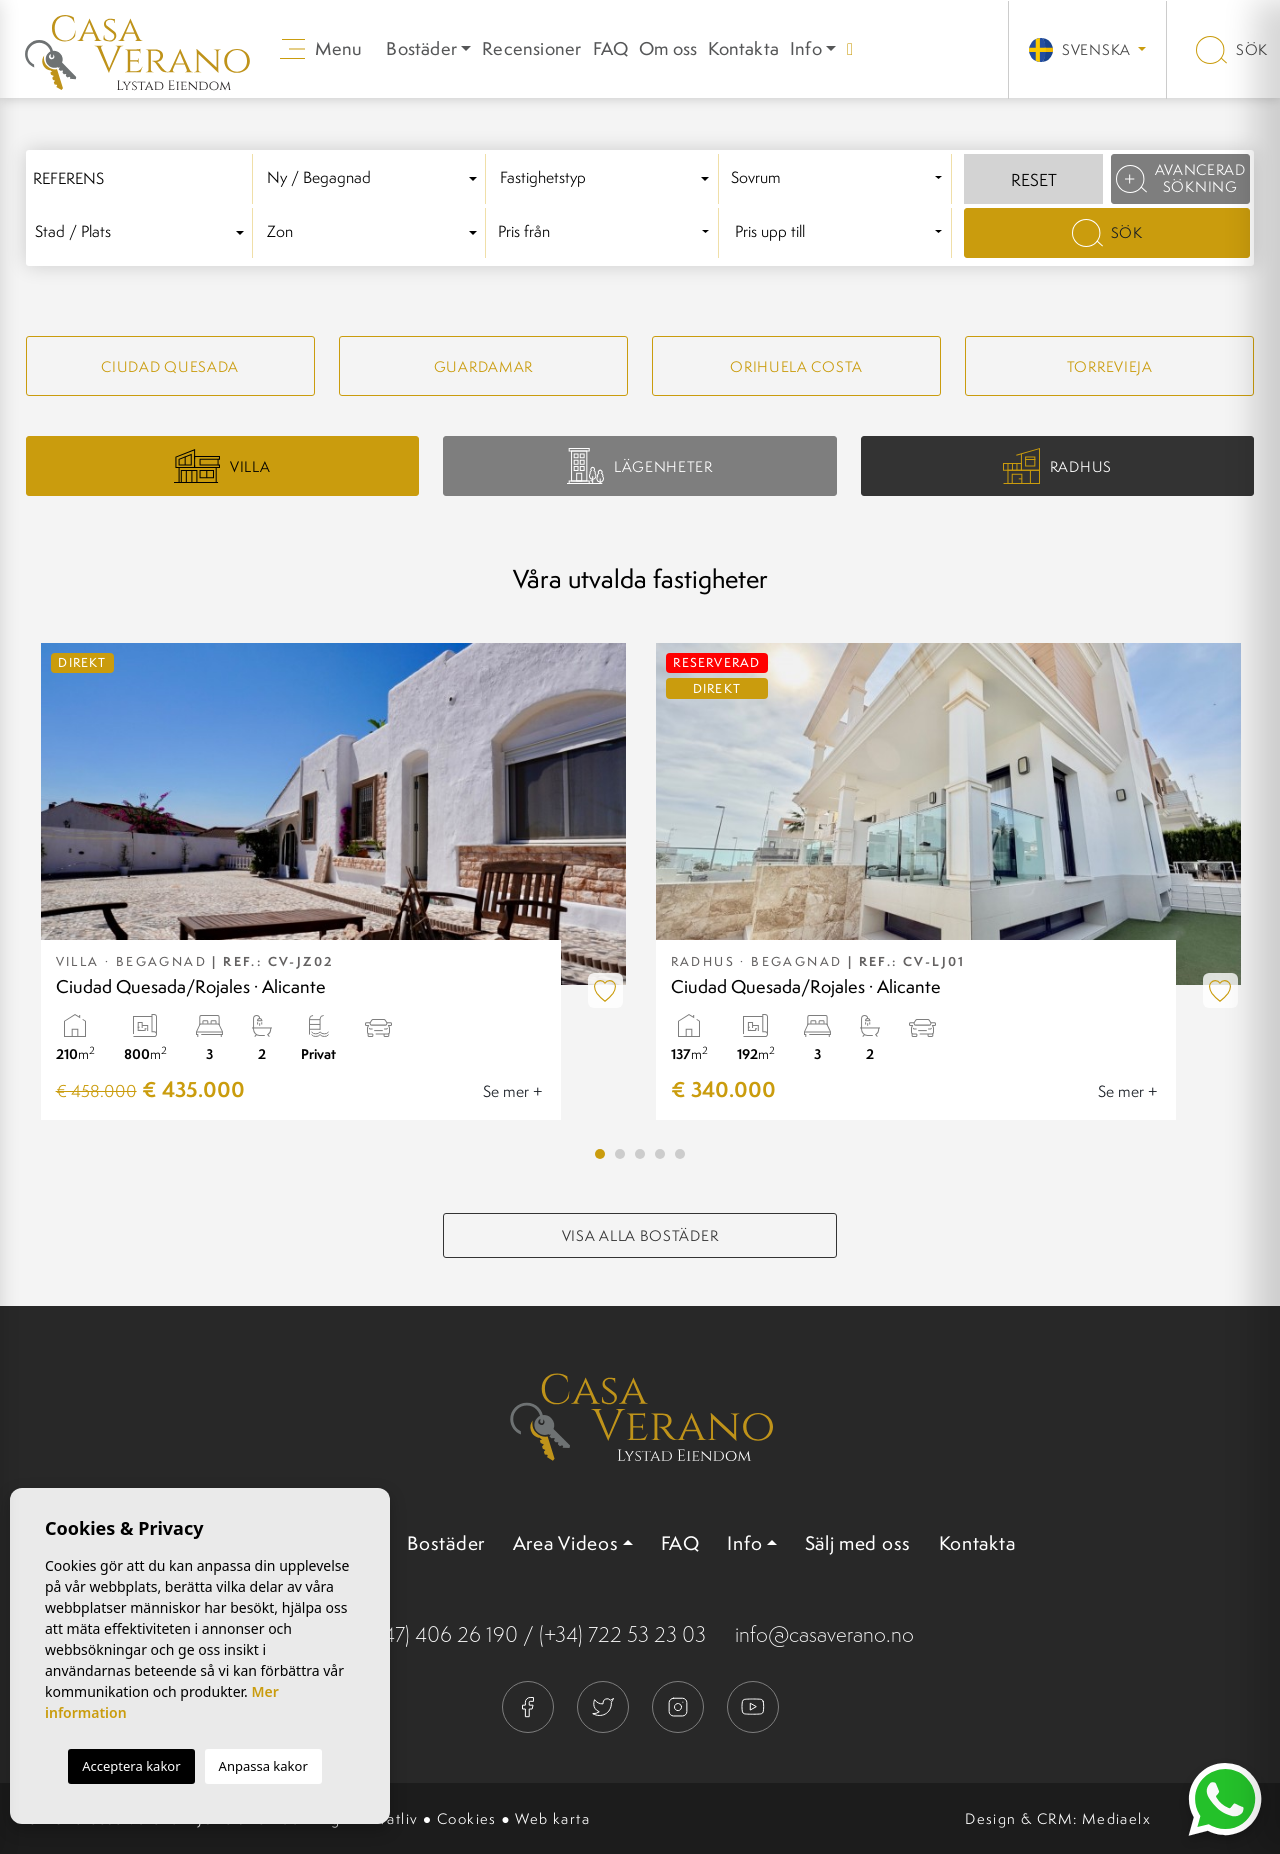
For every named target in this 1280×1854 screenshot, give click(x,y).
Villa (222, 466)
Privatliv (389, 1818)
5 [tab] (680, 1154)
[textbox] (375, 178)
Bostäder (446, 1543)
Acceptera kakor (131, 1766)
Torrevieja (1110, 366)
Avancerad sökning (1181, 178)
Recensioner (531, 48)
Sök (1232, 49)
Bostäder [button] (421, 48)
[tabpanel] (333, 881)
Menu (321, 48)
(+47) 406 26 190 (442, 1634)
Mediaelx (1116, 1818)
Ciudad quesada (170, 366)
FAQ (611, 48)
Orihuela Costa (796, 366)
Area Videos (566, 1543)
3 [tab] (640, 1154)
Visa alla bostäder (640, 1235)
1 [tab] (600, 1154)
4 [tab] (660, 1154)
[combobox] (375, 179)
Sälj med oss (858, 1543)
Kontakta (743, 48)
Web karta (552, 1818)
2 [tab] (620, 1154)
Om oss (668, 48)
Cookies (467, 1818)
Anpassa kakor (263, 1766)
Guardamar (483, 366)
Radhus (1057, 466)
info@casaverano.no (824, 1634)
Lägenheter (640, 465)
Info (806, 48)
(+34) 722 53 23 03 (622, 1634)
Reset (1034, 180)
